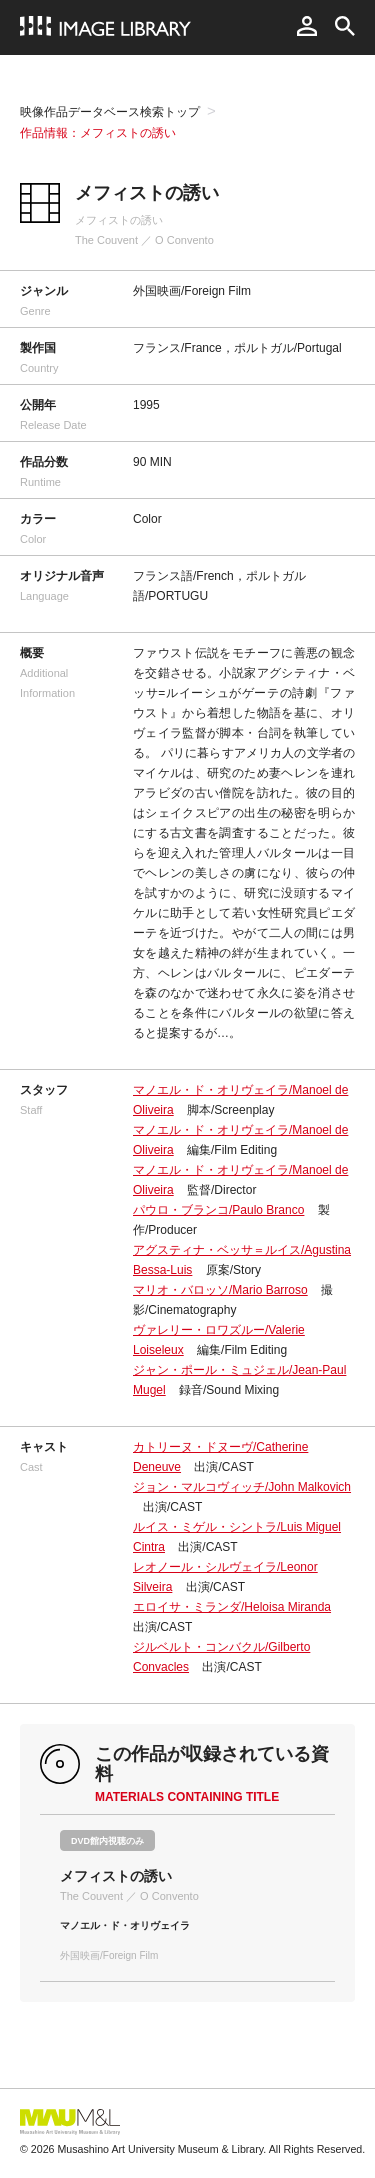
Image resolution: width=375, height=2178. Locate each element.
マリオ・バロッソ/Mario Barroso (220, 1290)
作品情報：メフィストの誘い (98, 133)
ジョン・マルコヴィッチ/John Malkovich (242, 1487)
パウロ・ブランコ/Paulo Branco (218, 1210)
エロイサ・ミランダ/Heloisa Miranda (232, 1607)
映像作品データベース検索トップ (110, 112)
